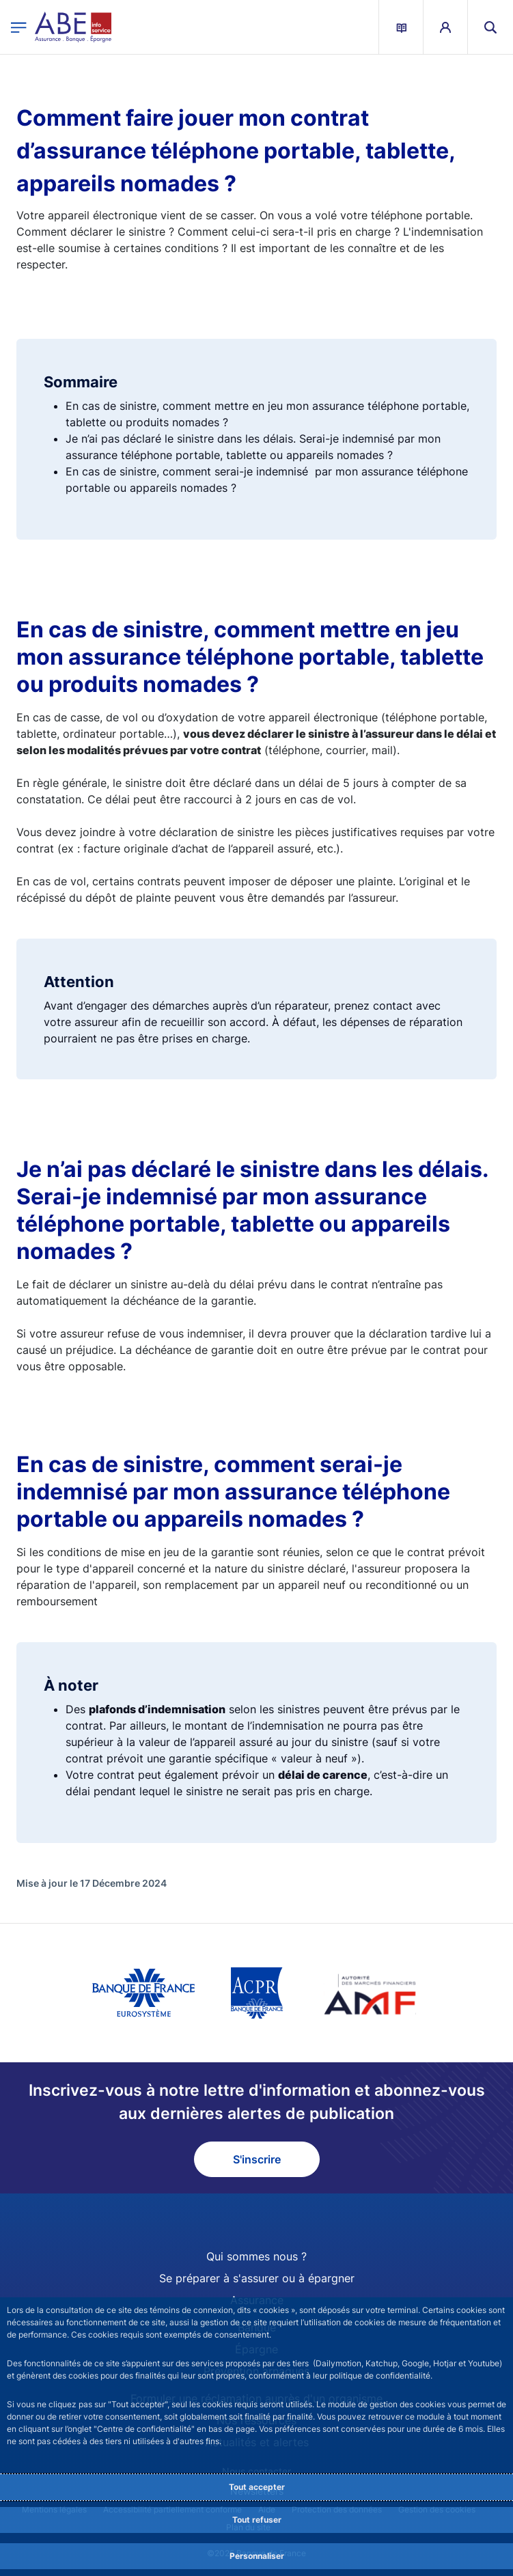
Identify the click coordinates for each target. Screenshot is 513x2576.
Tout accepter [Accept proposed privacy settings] (257, 2487)
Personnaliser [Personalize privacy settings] (257, 2556)
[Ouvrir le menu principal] (19, 27)
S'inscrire (257, 2159)
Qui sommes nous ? (256, 2256)
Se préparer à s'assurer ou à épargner (257, 2278)
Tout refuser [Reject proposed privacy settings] (256, 2520)
